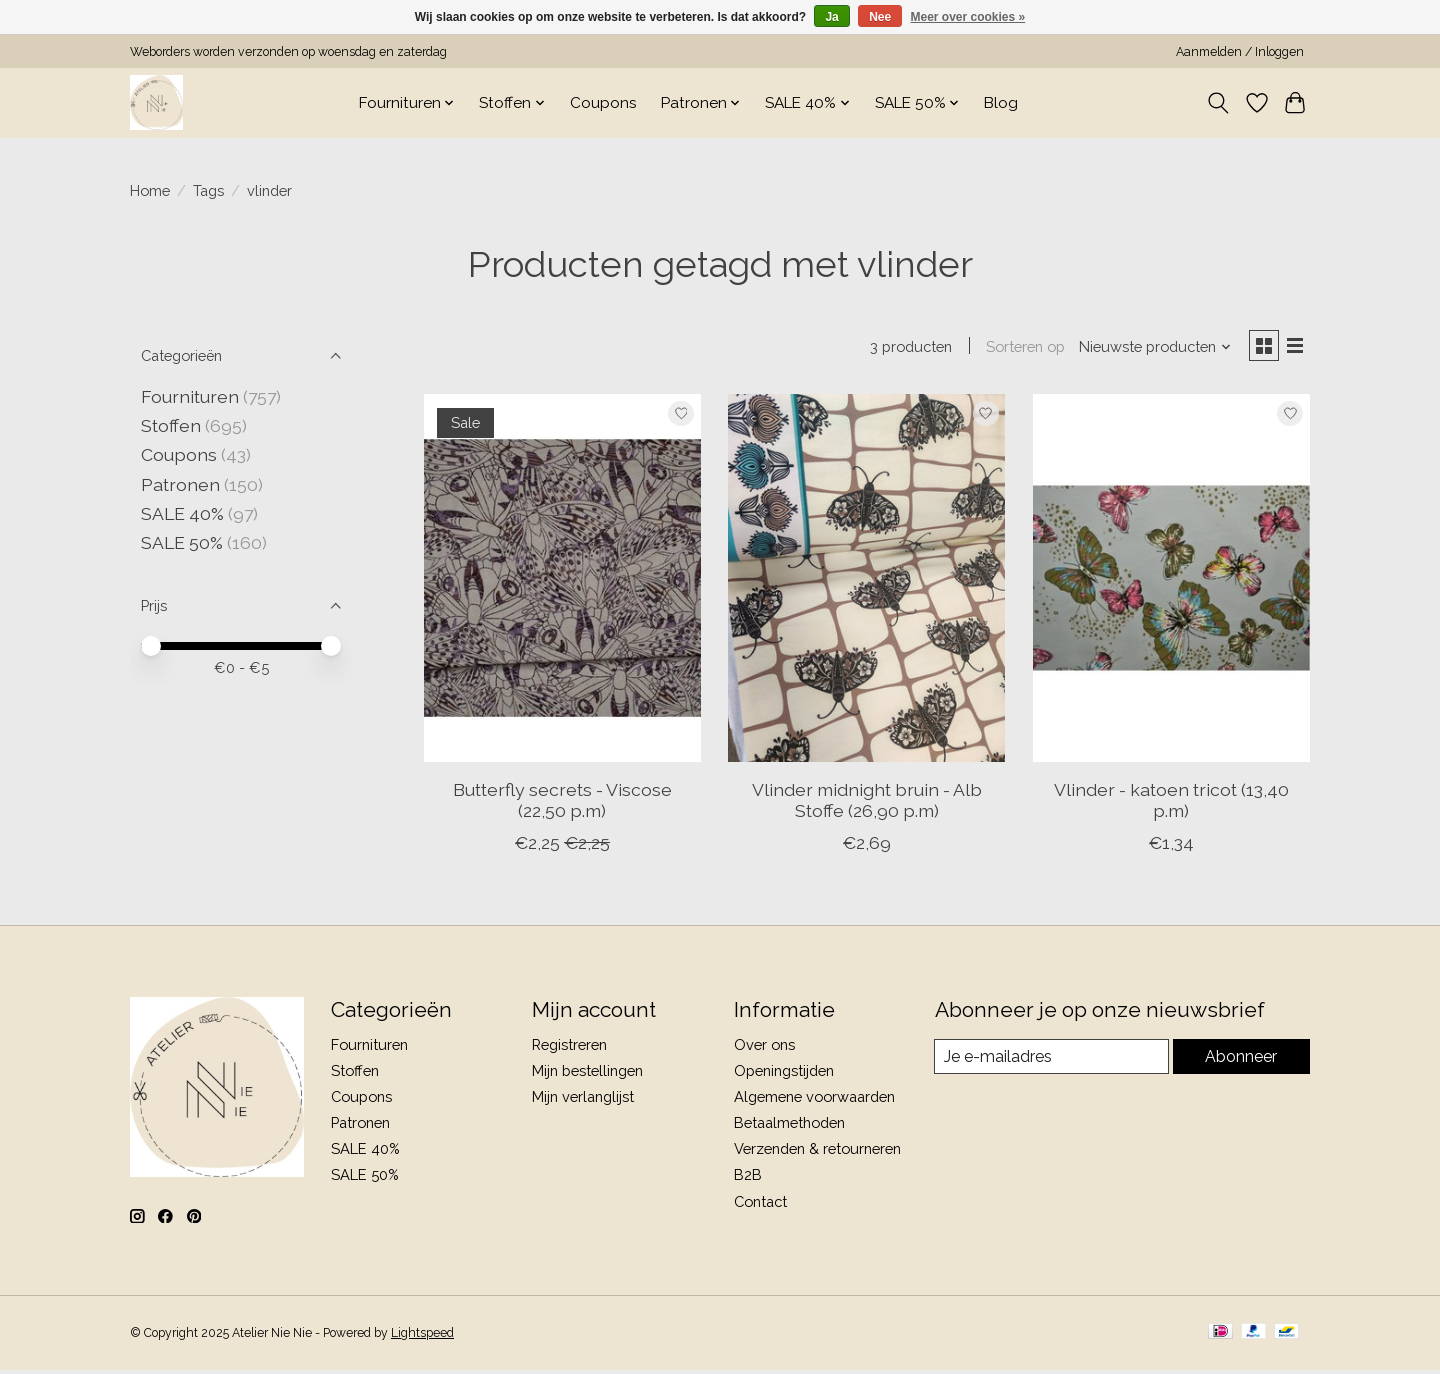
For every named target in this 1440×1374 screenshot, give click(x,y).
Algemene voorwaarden (814, 1100)
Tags (208, 190)
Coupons (603, 103)
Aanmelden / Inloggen (1240, 52)
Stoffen (171, 425)
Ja (831, 17)
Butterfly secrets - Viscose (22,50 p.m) (562, 804)
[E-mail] (1051, 1061)
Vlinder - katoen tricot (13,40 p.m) (1171, 804)
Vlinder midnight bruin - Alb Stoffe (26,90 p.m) (867, 804)
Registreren (569, 1048)
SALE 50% (182, 542)
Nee (880, 17)
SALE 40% (182, 513)
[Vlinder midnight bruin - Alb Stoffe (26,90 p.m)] (866, 582)
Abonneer (1240, 1060)
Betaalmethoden (789, 1126)
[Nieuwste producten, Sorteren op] (1148, 348)
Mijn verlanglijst (583, 1100)
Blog (1001, 103)
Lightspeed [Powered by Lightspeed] (422, 1337)
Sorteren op (1017, 348)
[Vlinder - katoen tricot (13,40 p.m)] (1171, 582)
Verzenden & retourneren (817, 1152)
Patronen (180, 484)
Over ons (764, 1048)
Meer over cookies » (968, 17)
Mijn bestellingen (587, 1074)
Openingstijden (784, 1074)
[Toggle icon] (1218, 103)
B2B (748, 1178)
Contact (760, 1205)
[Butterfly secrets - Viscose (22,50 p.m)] (562, 582)
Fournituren (190, 396)
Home (150, 190)
